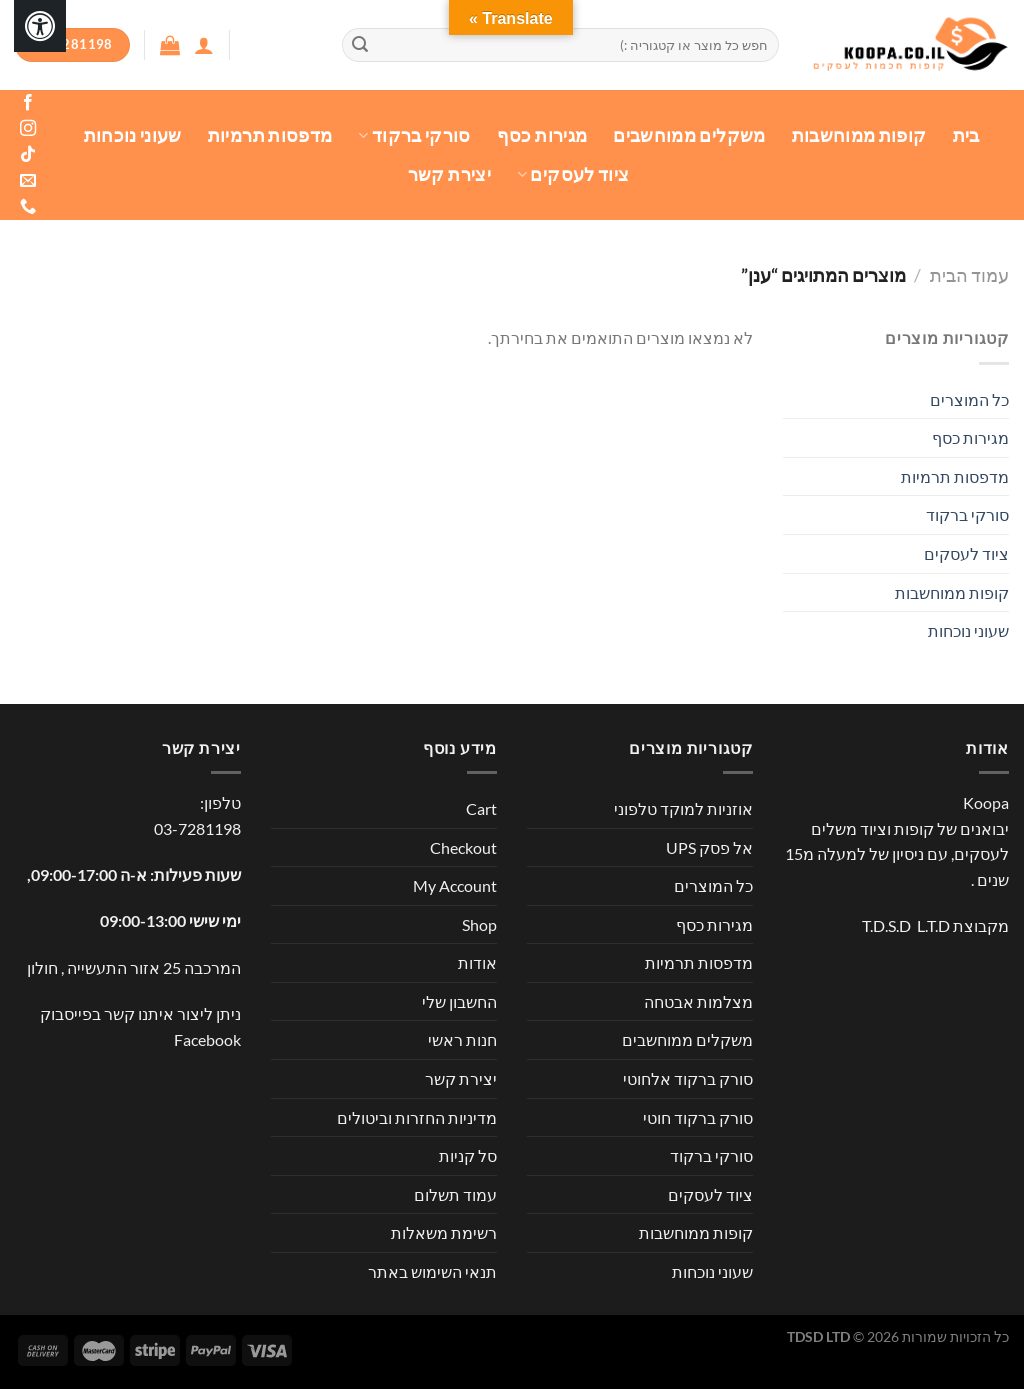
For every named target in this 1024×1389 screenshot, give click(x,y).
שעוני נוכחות (133, 135)
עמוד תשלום (455, 1194)
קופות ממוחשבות (859, 135)
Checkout (463, 847)
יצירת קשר (449, 174)
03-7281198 (197, 828)
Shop (479, 924)
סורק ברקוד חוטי (698, 1117)
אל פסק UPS (709, 847)
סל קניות (468, 1155)
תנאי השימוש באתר (432, 1271)
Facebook (207, 1039)
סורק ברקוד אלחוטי (688, 1078)
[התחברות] (204, 45)
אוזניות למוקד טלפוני (683, 808)
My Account (455, 885)
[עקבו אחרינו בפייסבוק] (28, 103)
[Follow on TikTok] (28, 155)
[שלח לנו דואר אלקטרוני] (28, 181)
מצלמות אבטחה (698, 1001)
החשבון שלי (459, 1001)
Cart (481, 808)
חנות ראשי (462, 1039)
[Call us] (28, 207)
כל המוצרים (969, 399)
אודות (477, 962)
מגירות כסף (542, 135)
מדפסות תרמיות (270, 135)
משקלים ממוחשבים (689, 135)
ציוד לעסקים (573, 174)
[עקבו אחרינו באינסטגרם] (28, 129)
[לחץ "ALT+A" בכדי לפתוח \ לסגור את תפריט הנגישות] (40, 26)
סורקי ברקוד (414, 135)
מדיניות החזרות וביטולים (417, 1117)
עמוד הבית (969, 275)
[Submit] (361, 45)
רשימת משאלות (444, 1232)
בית (966, 135)
